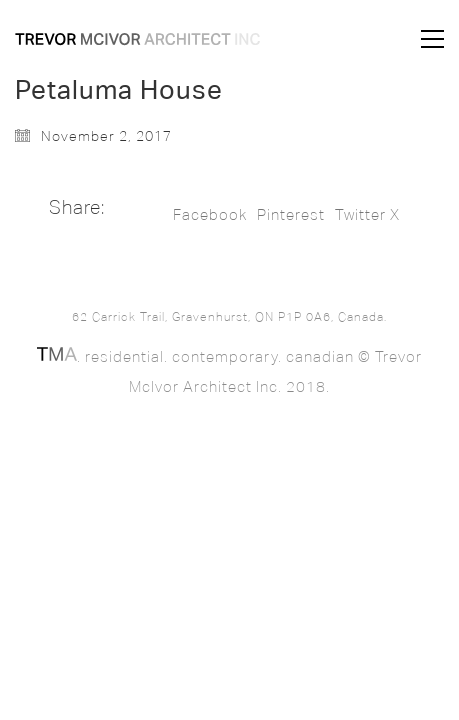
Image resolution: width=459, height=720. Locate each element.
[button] (432, 39)
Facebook (210, 215)
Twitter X (367, 215)
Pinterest (291, 215)
